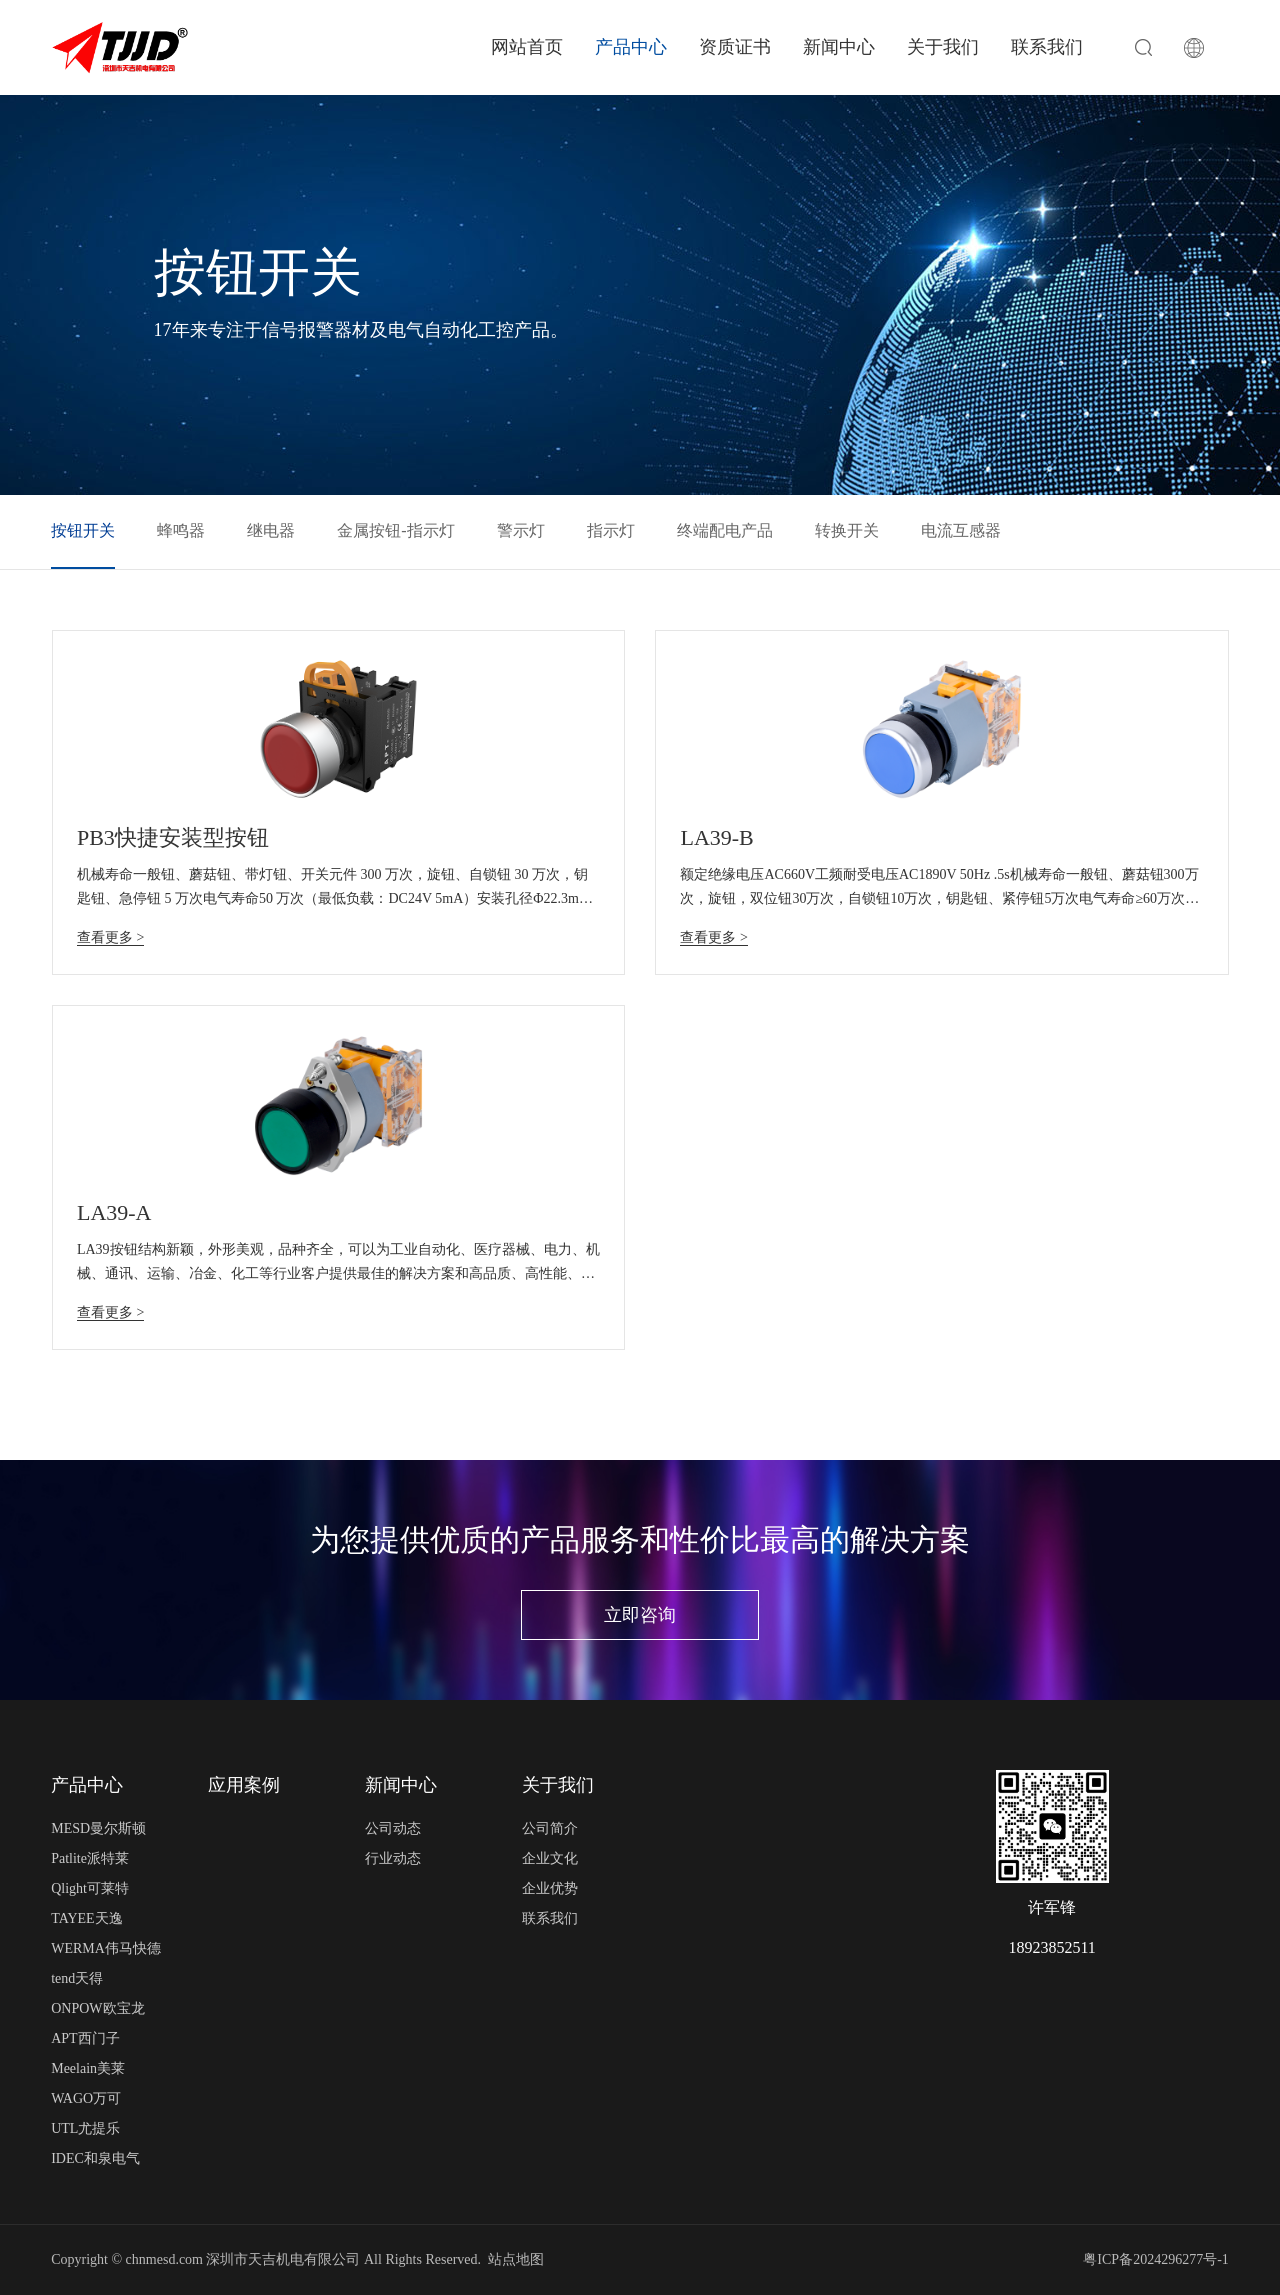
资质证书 (735, 47)
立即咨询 (640, 1615)
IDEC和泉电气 (95, 2158)
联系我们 (1047, 47)
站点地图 (516, 2259)
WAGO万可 (86, 2098)
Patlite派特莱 (90, 1858)
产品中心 (631, 47)
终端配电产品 (725, 530)
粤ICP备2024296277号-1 (1155, 2259)
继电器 (271, 530)
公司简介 (550, 1828)
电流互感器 (961, 530)
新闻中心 (839, 47)
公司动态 (393, 1828)
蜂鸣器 (181, 530)
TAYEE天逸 (86, 1918)
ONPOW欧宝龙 (97, 2008)
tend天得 (77, 1978)
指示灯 (611, 530)
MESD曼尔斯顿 (98, 1828)
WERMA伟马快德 (106, 1948)
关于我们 (943, 47)
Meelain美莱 (88, 2068)
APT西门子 (85, 2038)
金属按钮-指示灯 (395, 530)
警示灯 (521, 530)
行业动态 (393, 1858)
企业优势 (550, 1888)
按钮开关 (83, 530)
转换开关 (847, 530)
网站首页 (527, 47)
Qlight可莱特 (90, 1888)
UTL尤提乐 (85, 2128)
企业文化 (550, 1858)
